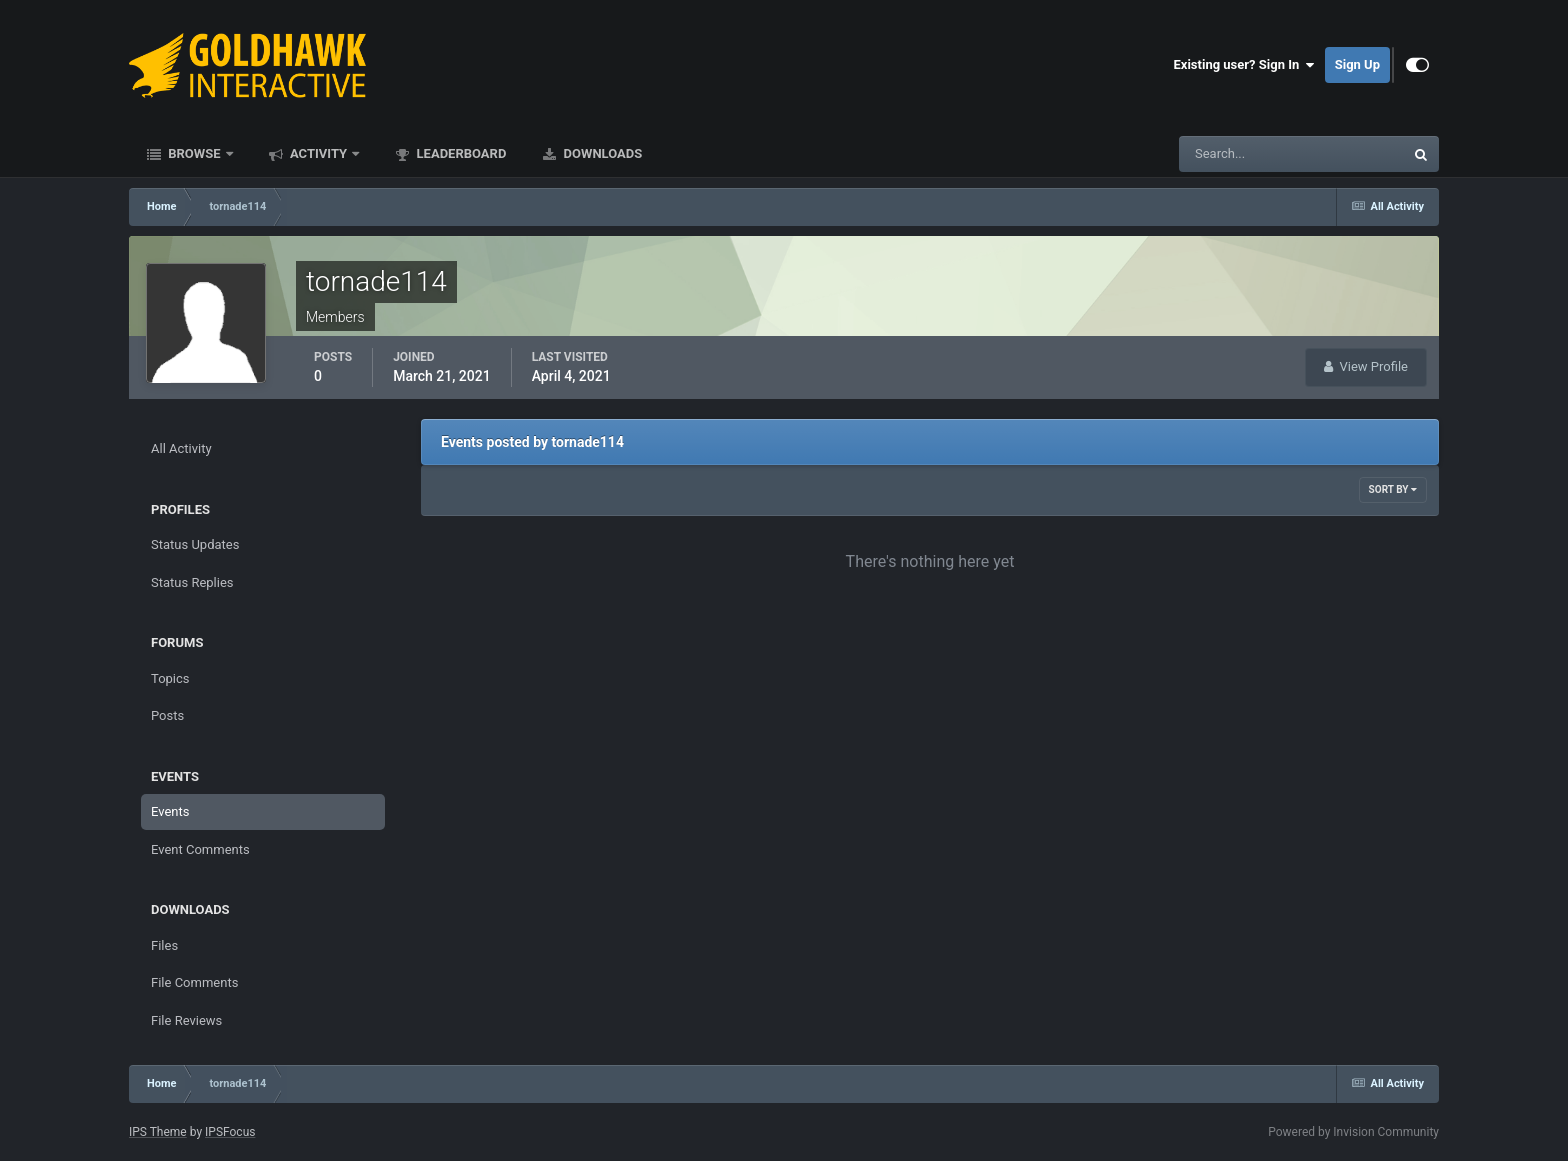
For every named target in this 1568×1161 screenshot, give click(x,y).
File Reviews (186, 1020)
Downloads (601, 153)
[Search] (1230, 154)
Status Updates (195, 544)
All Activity (181, 448)
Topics (170, 678)
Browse (194, 153)
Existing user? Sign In (1244, 65)
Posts (167, 715)
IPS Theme (158, 1132)
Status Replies (192, 582)
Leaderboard (459, 153)
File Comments (194, 982)
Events (170, 811)
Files (164, 945)
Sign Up (1357, 64)
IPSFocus (230, 1132)
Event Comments (200, 849)
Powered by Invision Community (1353, 1132)
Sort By (1393, 489)
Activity (319, 153)
